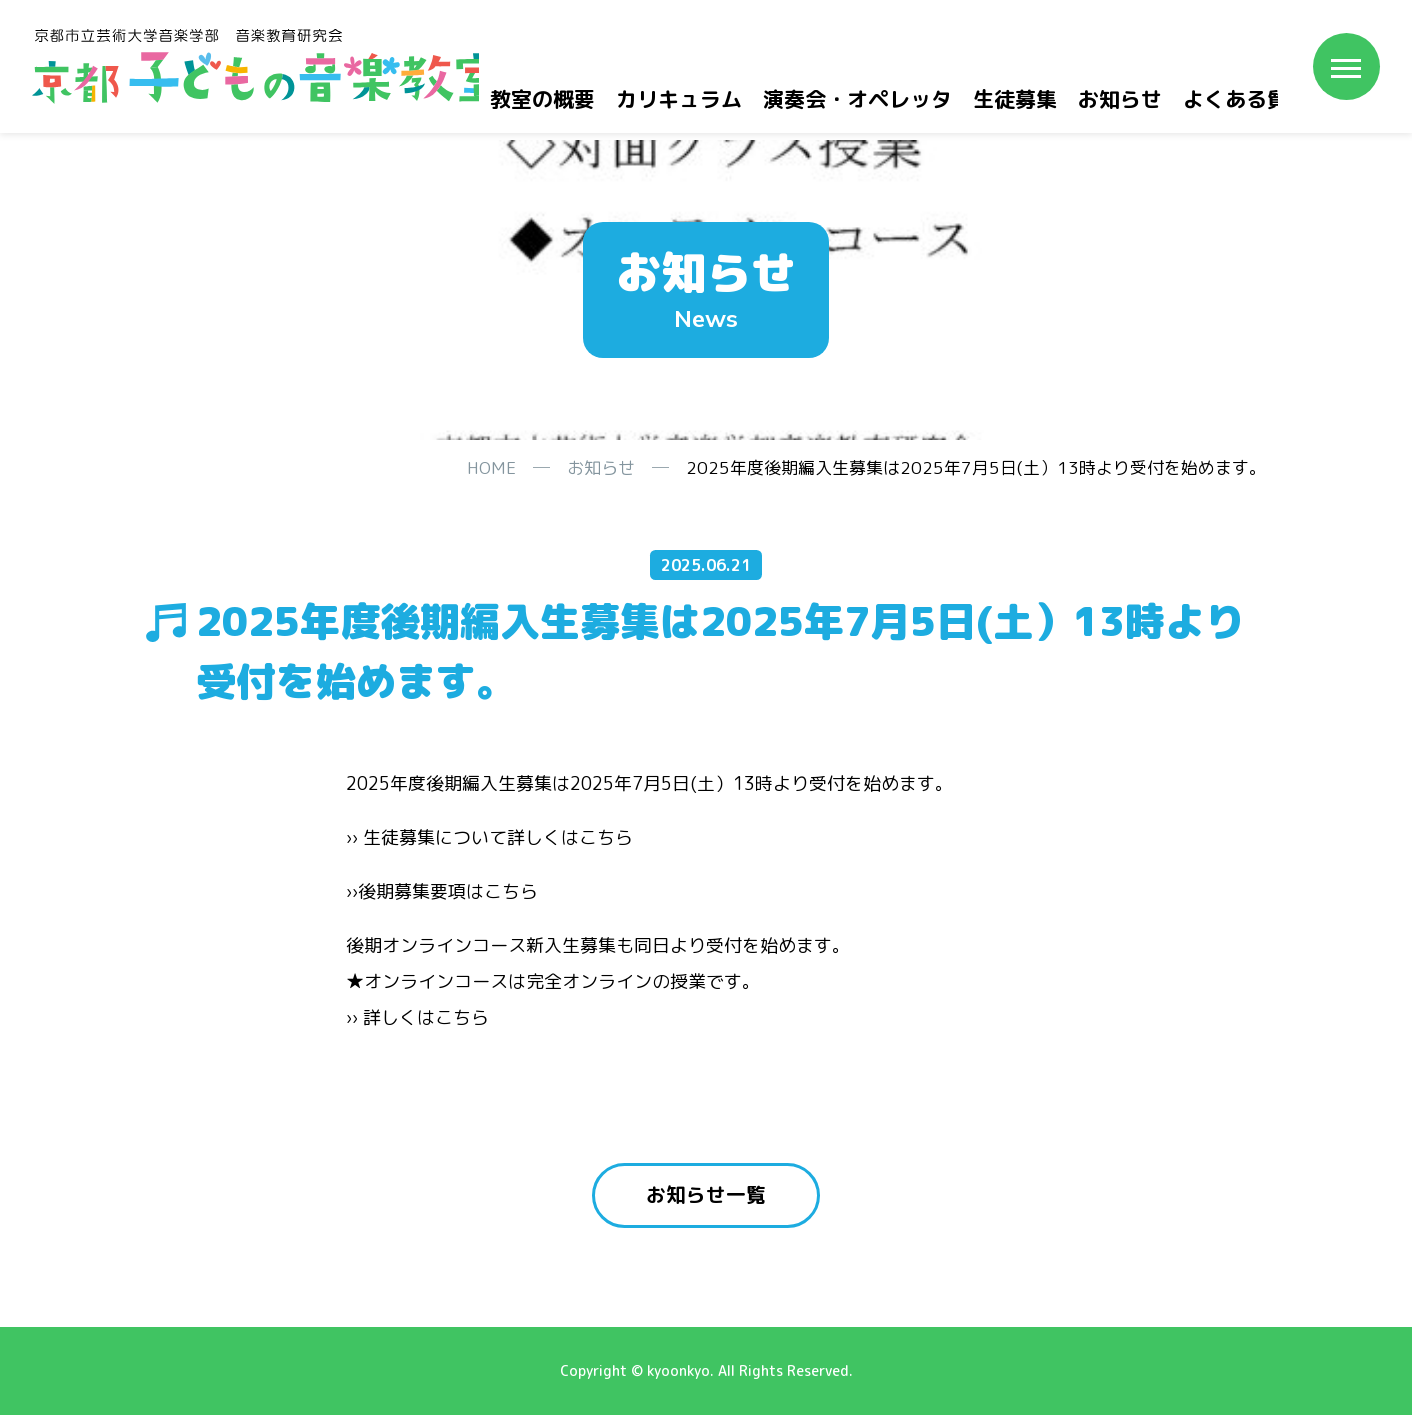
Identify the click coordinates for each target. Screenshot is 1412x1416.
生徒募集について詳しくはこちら (498, 837)
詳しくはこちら (426, 1017)
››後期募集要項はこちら (442, 891)
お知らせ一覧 (706, 1196)
